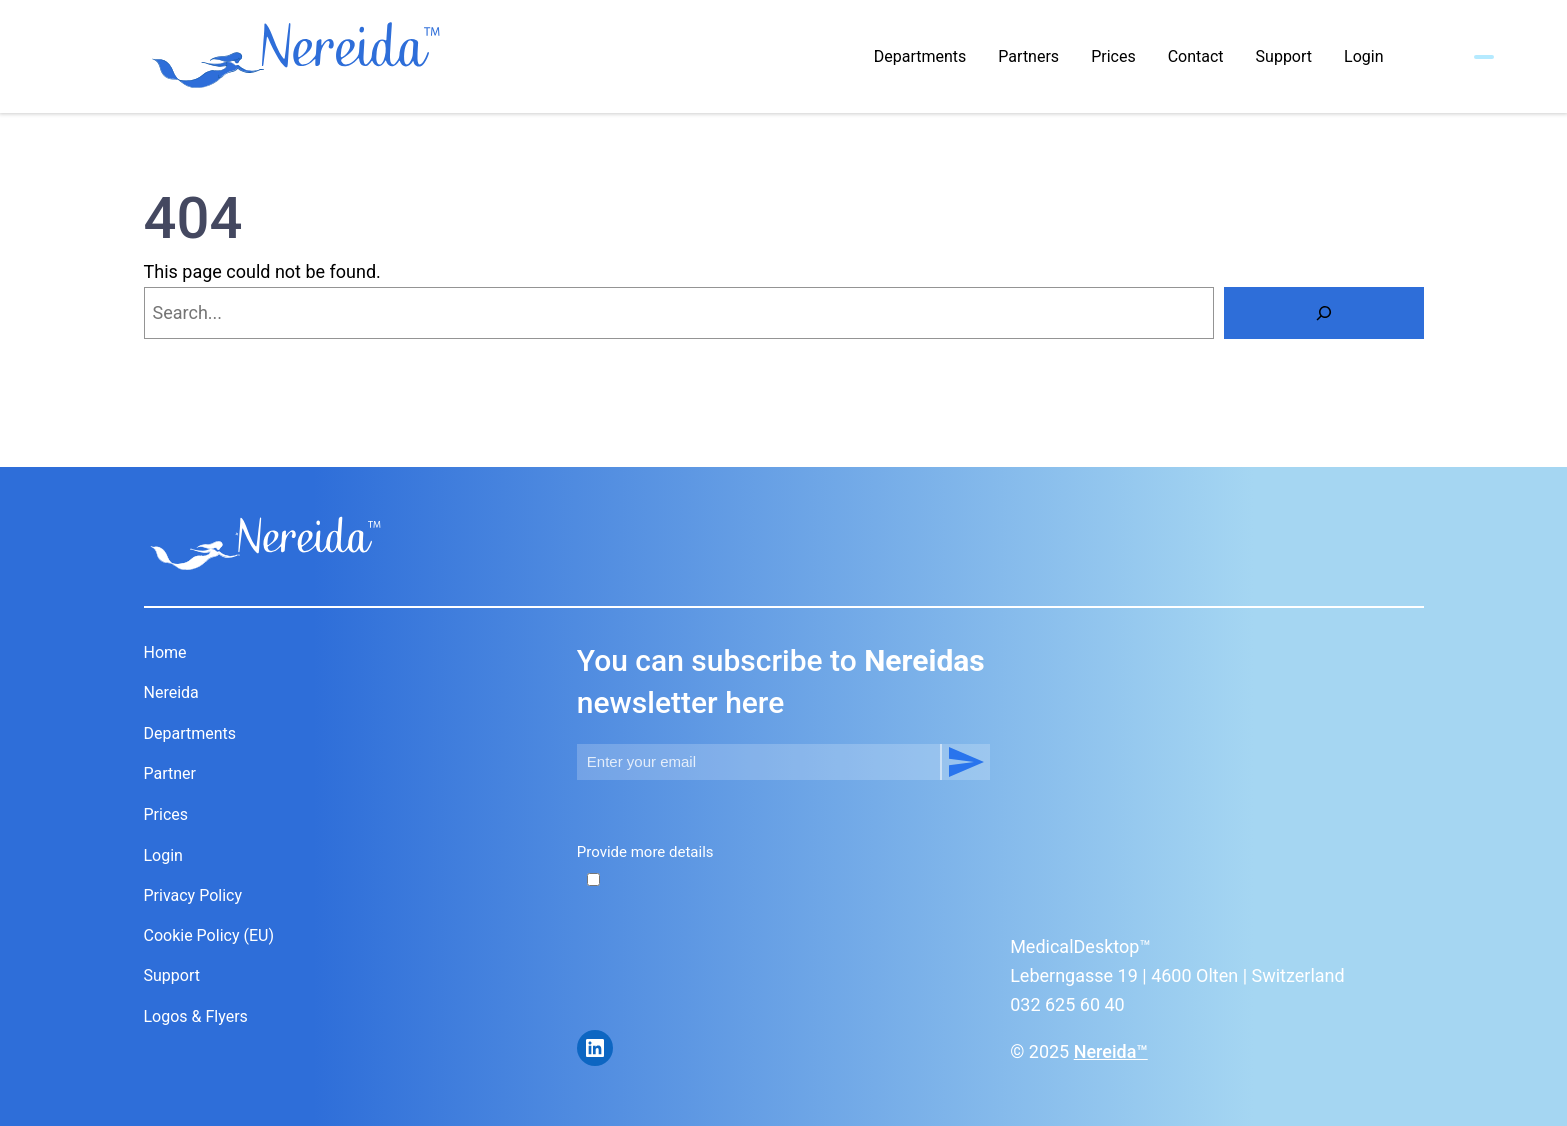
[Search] (1324, 313)
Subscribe (965, 762)
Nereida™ (1111, 1051)
